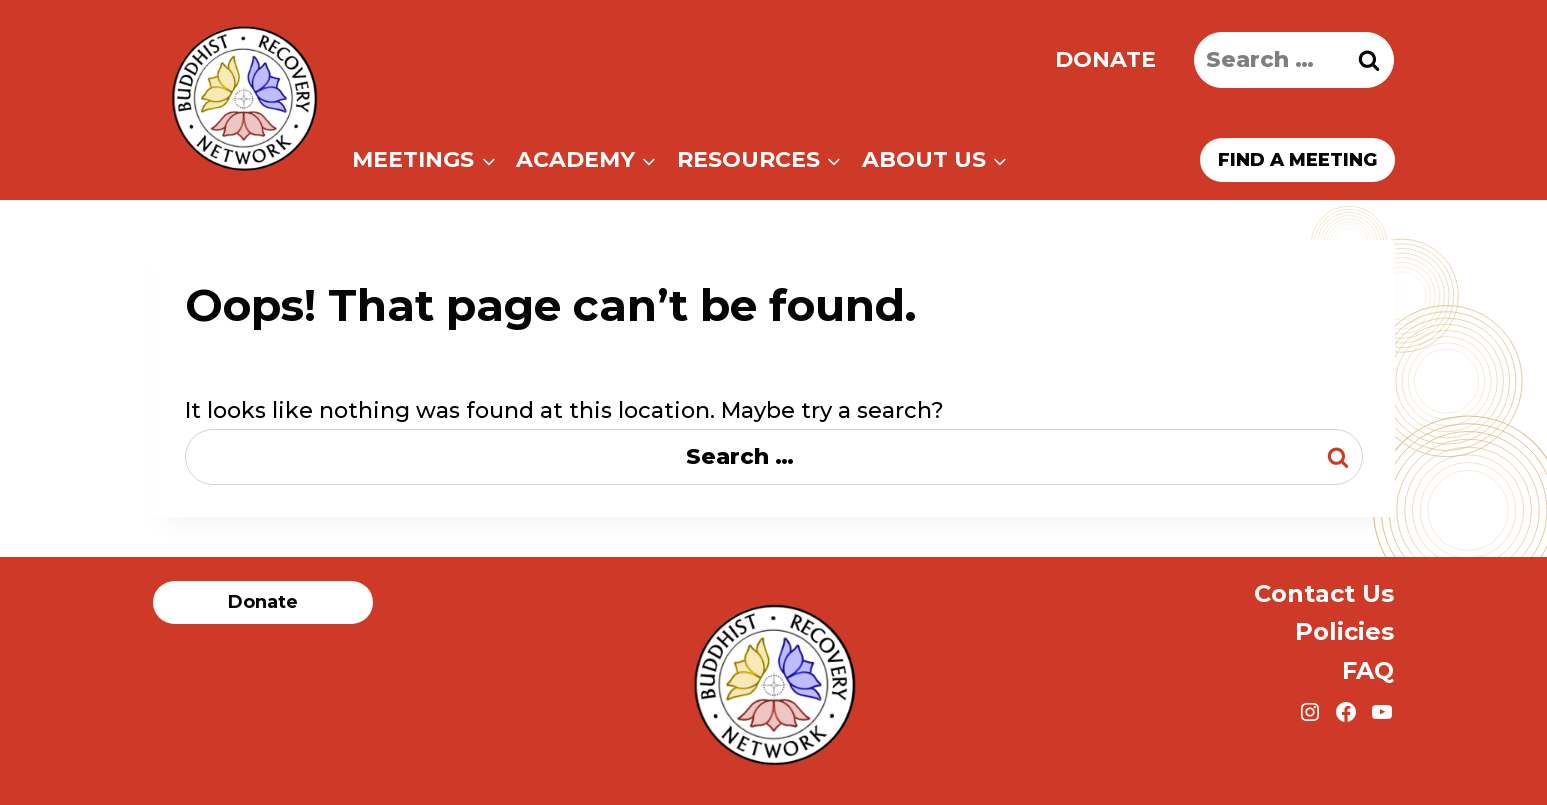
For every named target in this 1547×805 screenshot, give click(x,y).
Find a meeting (1297, 160)
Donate (1105, 59)
